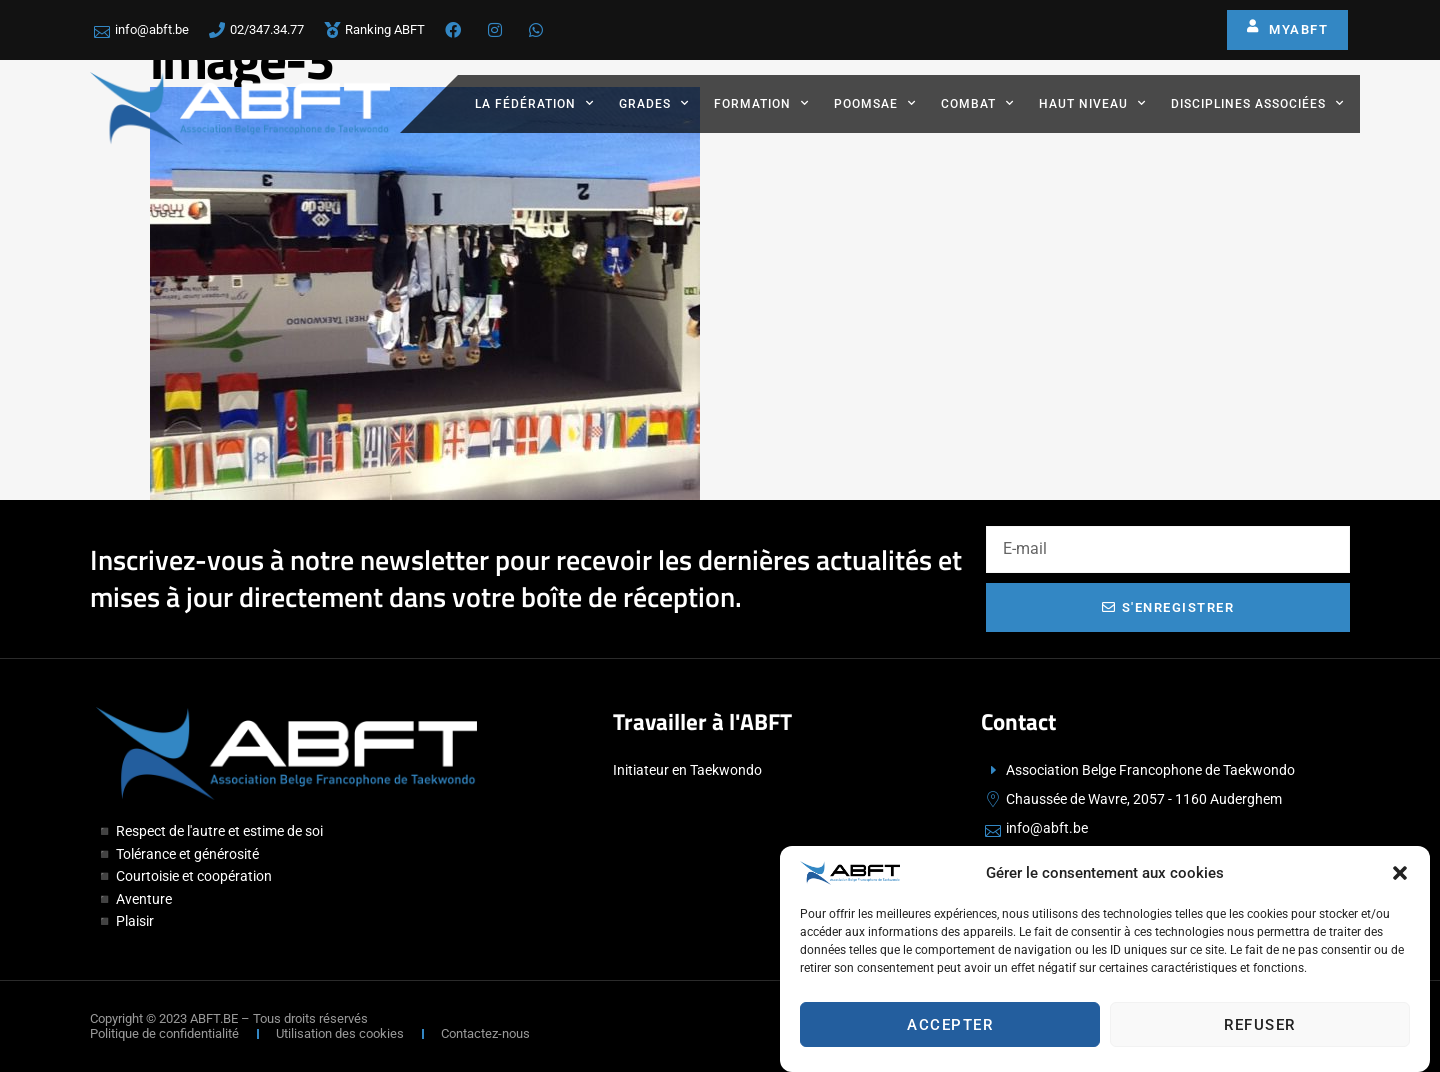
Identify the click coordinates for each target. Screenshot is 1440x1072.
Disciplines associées (1257, 103)
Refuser (1260, 1030)
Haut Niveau (1092, 103)
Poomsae (875, 103)
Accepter (950, 1030)
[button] (1400, 878)
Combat (977, 103)
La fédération (534, 103)
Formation (761, 103)
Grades (654, 103)
